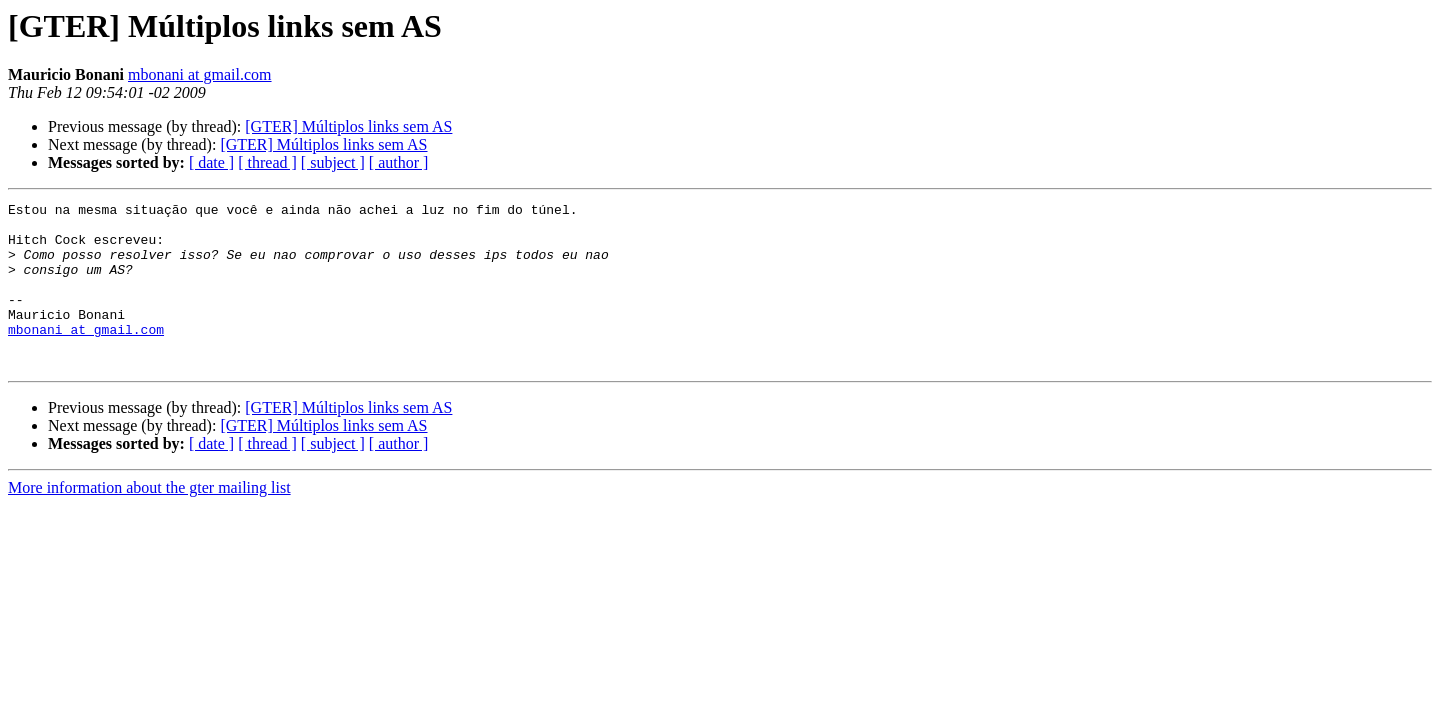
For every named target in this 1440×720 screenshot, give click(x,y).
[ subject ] (333, 162)
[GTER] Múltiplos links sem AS (348, 126)
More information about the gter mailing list (149, 520)
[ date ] (211, 162)
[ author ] (399, 162)
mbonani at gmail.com (200, 74)
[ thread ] (267, 162)
